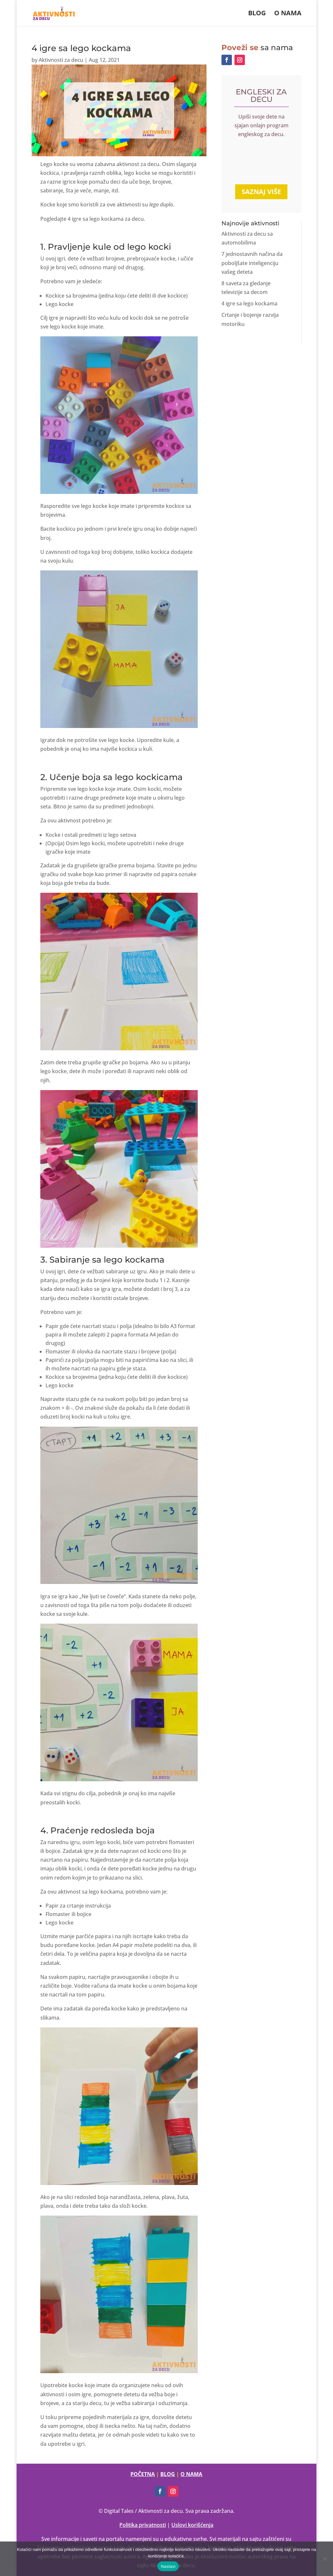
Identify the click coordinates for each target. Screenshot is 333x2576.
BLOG (167, 2474)
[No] (325, 2558)
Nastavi (168, 2566)
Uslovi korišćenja (192, 2524)
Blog (257, 14)
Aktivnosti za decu (61, 59)
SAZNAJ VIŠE (261, 191)
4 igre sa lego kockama (249, 303)
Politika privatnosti (142, 2524)
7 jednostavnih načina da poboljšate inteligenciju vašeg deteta (252, 262)
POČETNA (142, 2474)
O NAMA (191, 2474)
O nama (287, 14)
